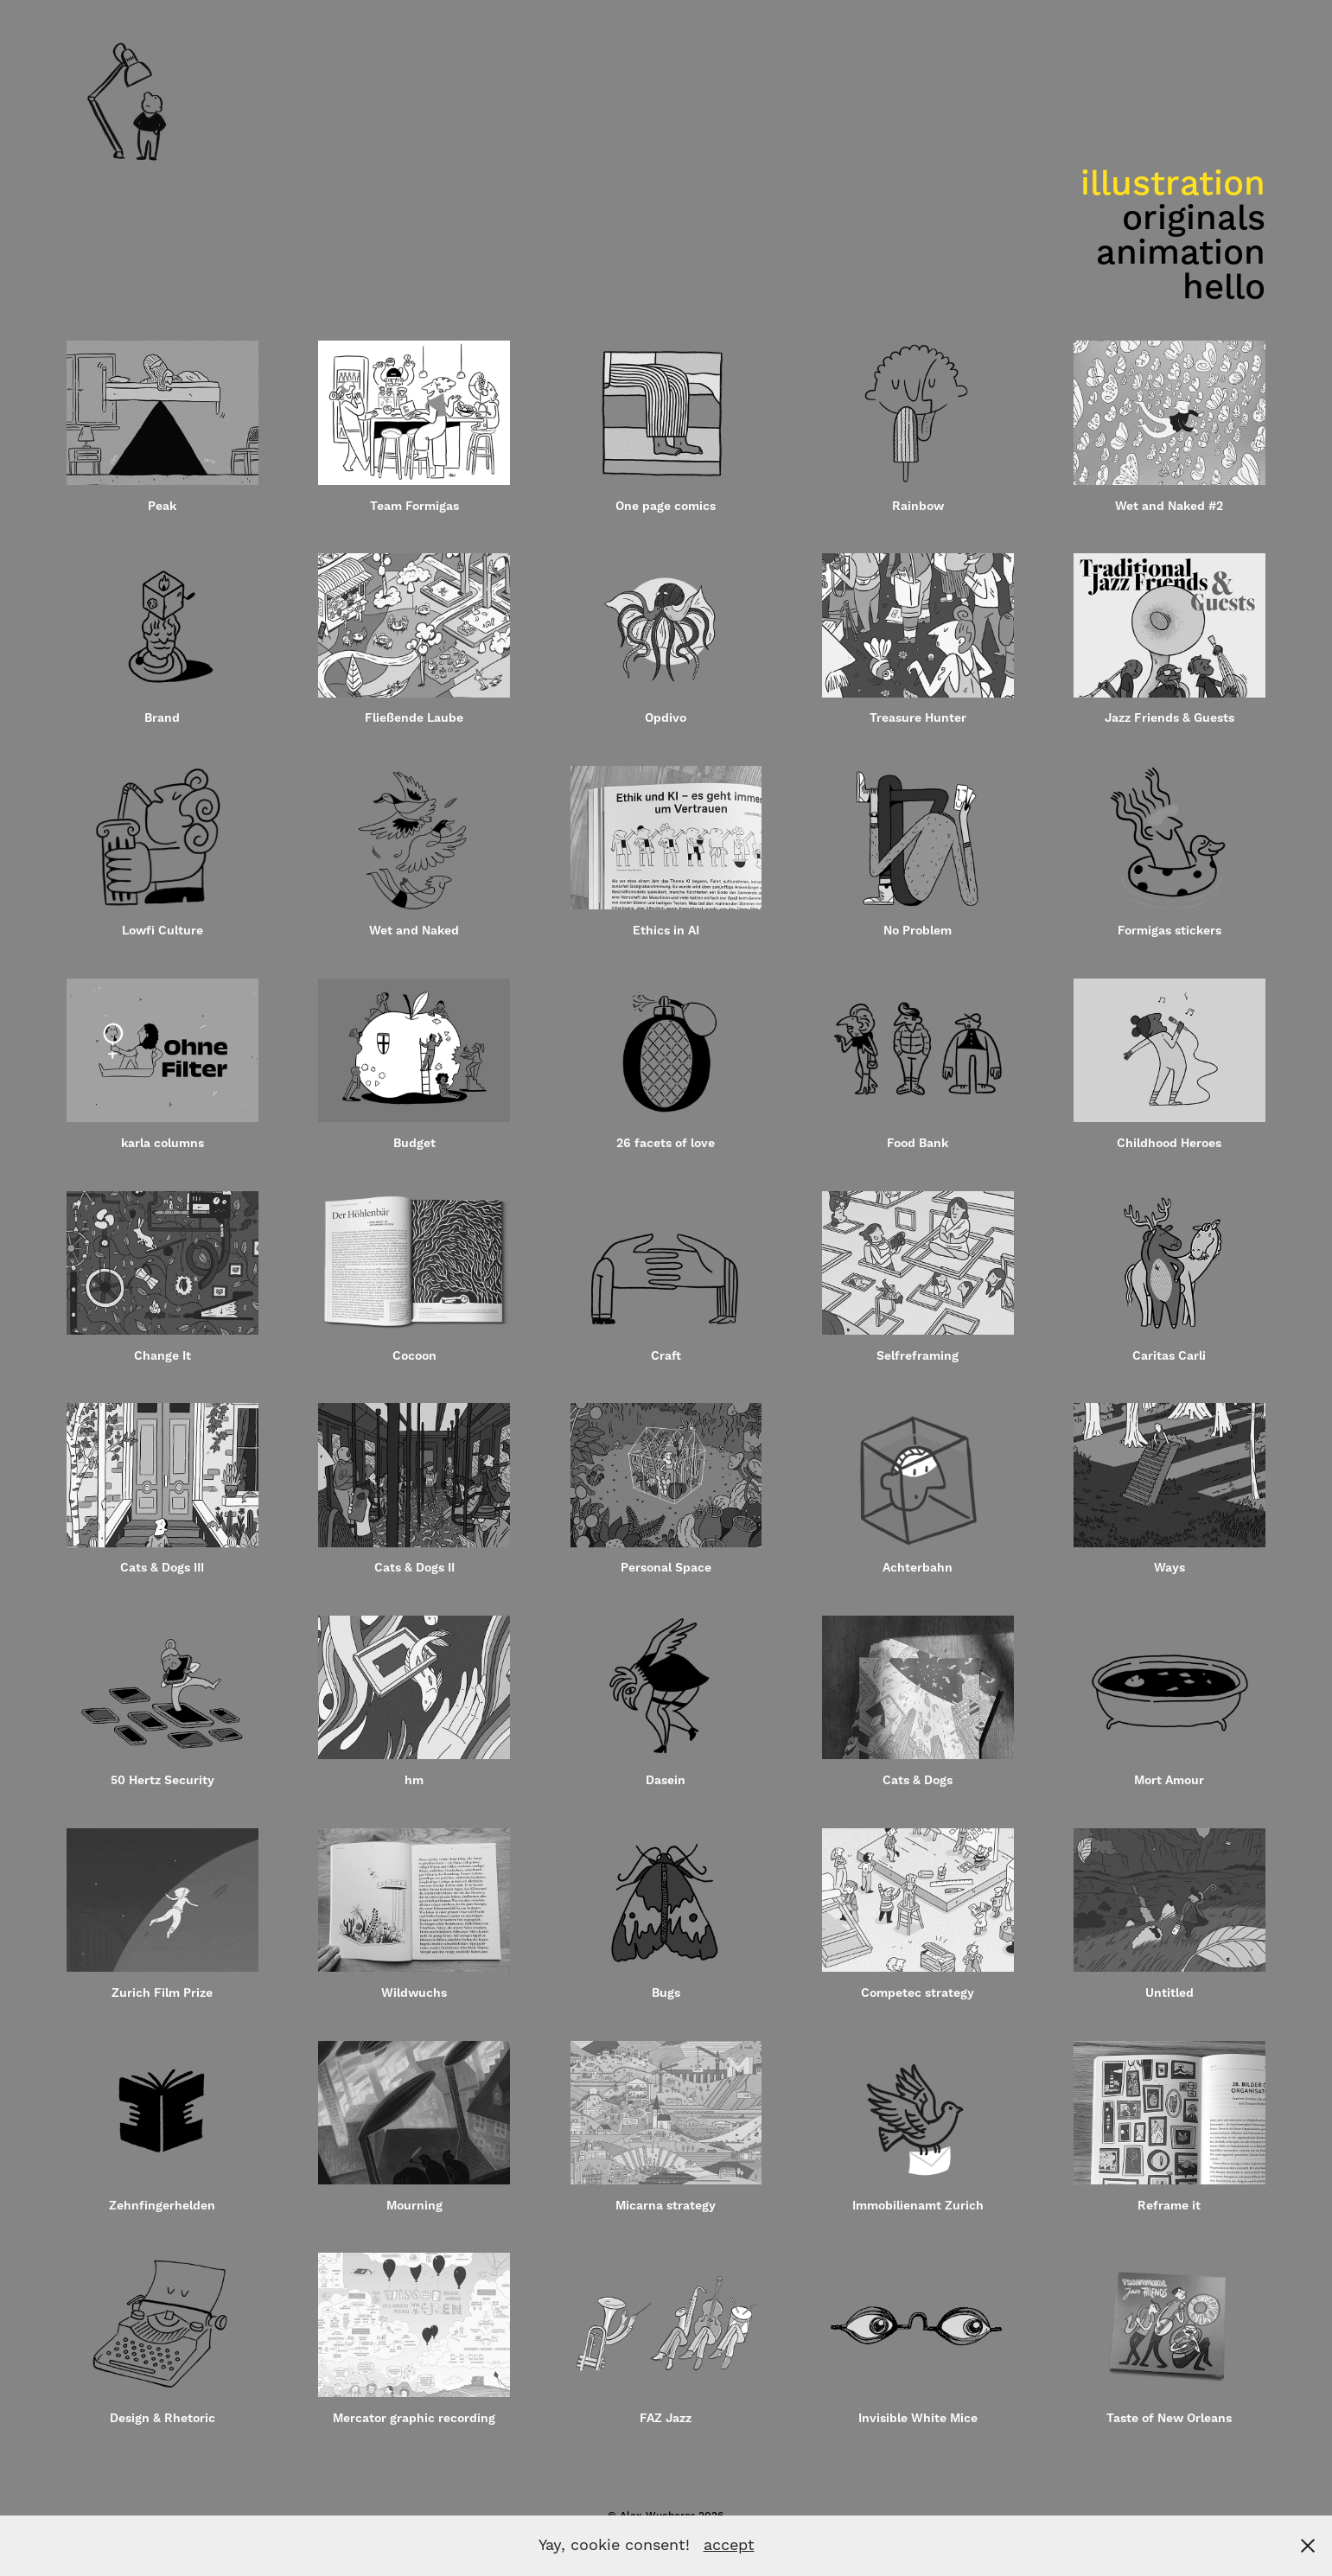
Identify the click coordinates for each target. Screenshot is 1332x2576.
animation (1180, 254)
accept (729, 2545)
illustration (1172, 185)
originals (1193, 219)
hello (1223, 288)
